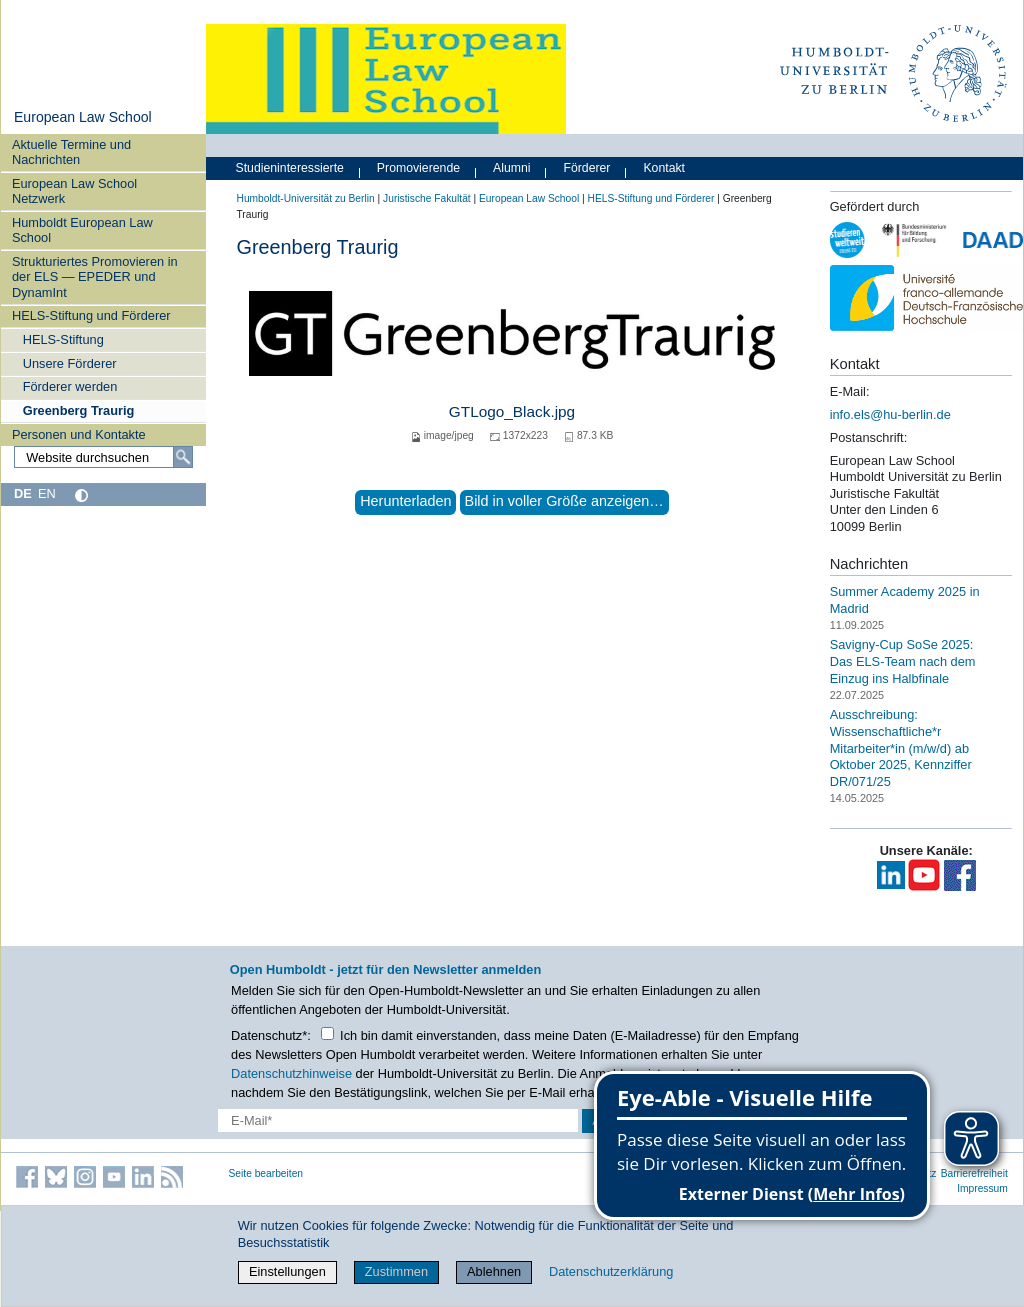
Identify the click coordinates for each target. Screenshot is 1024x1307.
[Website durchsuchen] (103, 457)
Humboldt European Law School (82, 230)
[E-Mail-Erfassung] (398, 1120)
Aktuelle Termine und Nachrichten (71, 152)
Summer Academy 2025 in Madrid (905, 600)
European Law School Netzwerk (74, 191)
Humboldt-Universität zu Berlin (306, 198)
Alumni (512, 168)
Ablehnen (494, 1271)
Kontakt (664, 168)
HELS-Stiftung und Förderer (91, 315)
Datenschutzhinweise (291, 1073)
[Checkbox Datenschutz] (327, 1033)
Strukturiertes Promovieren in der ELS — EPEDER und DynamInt (95, 277)
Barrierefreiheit (974, 1173)
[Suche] (183, 457)
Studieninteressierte (290, 168)
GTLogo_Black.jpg (512, 411)
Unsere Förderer (70, 363)
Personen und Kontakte (79, 434)
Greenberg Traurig (79, 410)
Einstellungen (287, 1271)
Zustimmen (396, 1271)
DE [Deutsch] (23, 493)
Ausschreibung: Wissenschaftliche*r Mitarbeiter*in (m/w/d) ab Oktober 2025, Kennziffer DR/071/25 (901, 748)
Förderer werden (70, 386)
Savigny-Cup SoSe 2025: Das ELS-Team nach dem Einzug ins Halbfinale (903, 661)
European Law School (83, 117)
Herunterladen (405, 501)
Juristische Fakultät (427, 198)
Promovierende (418, 168)
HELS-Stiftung (63, 339)
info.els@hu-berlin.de (890, 414)
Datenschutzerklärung (611, 1271)
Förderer (586, 168)
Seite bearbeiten (266, 1173)
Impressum (982, 1188)
